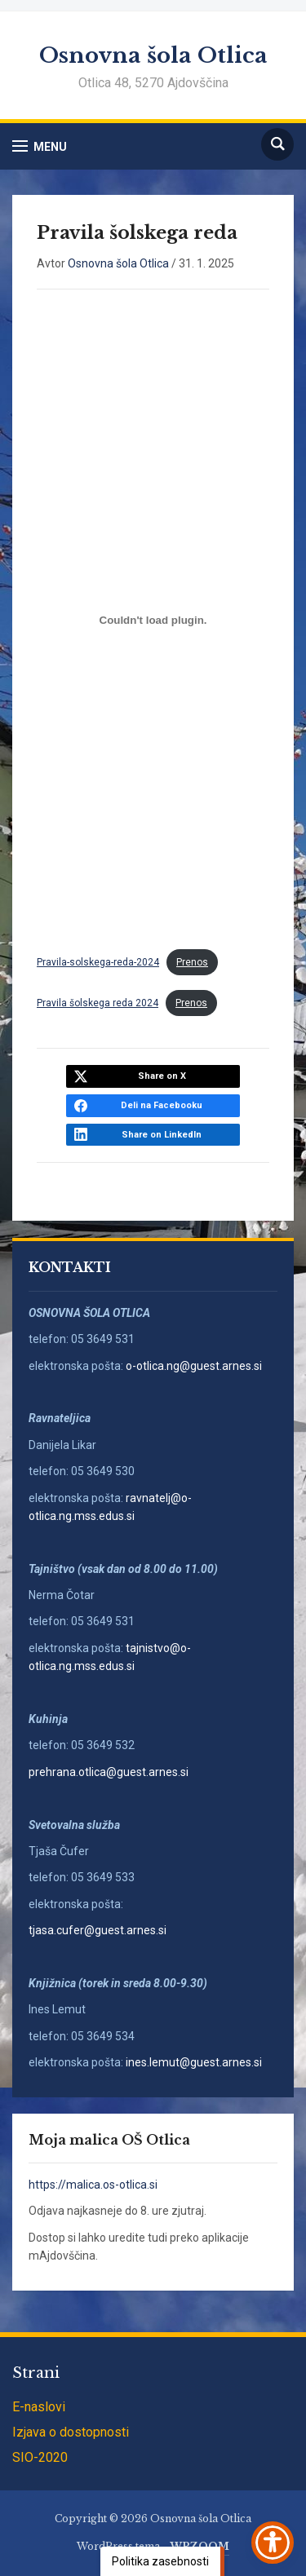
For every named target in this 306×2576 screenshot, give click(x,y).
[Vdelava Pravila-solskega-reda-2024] (153, 620)
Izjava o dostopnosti (70, 2432)
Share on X (162, 1076)
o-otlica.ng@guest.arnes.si (194, 1365)
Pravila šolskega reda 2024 (97, 1003)
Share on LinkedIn (162, 1134)
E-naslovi (38, 2407)
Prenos (192, 962)
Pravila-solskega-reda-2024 (98, 962)
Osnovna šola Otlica (153, 55)
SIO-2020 (40, 2457)
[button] (39, 146)
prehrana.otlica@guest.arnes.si (108, 1771)
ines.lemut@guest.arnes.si (195, 2062)
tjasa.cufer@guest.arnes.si (97, 1930)
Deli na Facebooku (161, 1105)
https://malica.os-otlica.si (93, 2184)
